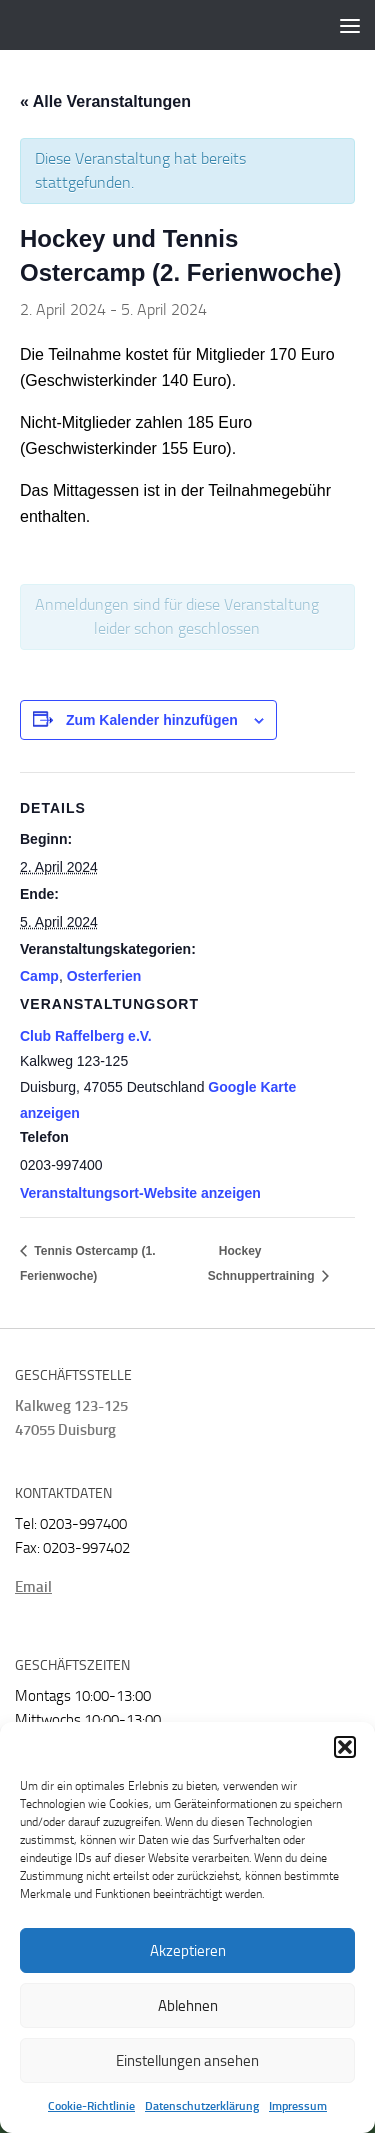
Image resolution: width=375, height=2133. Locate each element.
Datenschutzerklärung (202, 2106)
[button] (345, 1747)
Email (33, 1587)
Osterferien (104, 976)
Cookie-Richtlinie (91, 2106)
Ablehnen (188, 2006)
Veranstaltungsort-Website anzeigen (140, 1193)
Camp (39, 976)
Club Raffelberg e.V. (86, 1036)
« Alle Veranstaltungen (105, 101)
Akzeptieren (188, 1951)
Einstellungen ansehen (187, 2061)
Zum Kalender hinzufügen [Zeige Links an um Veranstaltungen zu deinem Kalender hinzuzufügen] (152, 720)
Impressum (298, 2106)
